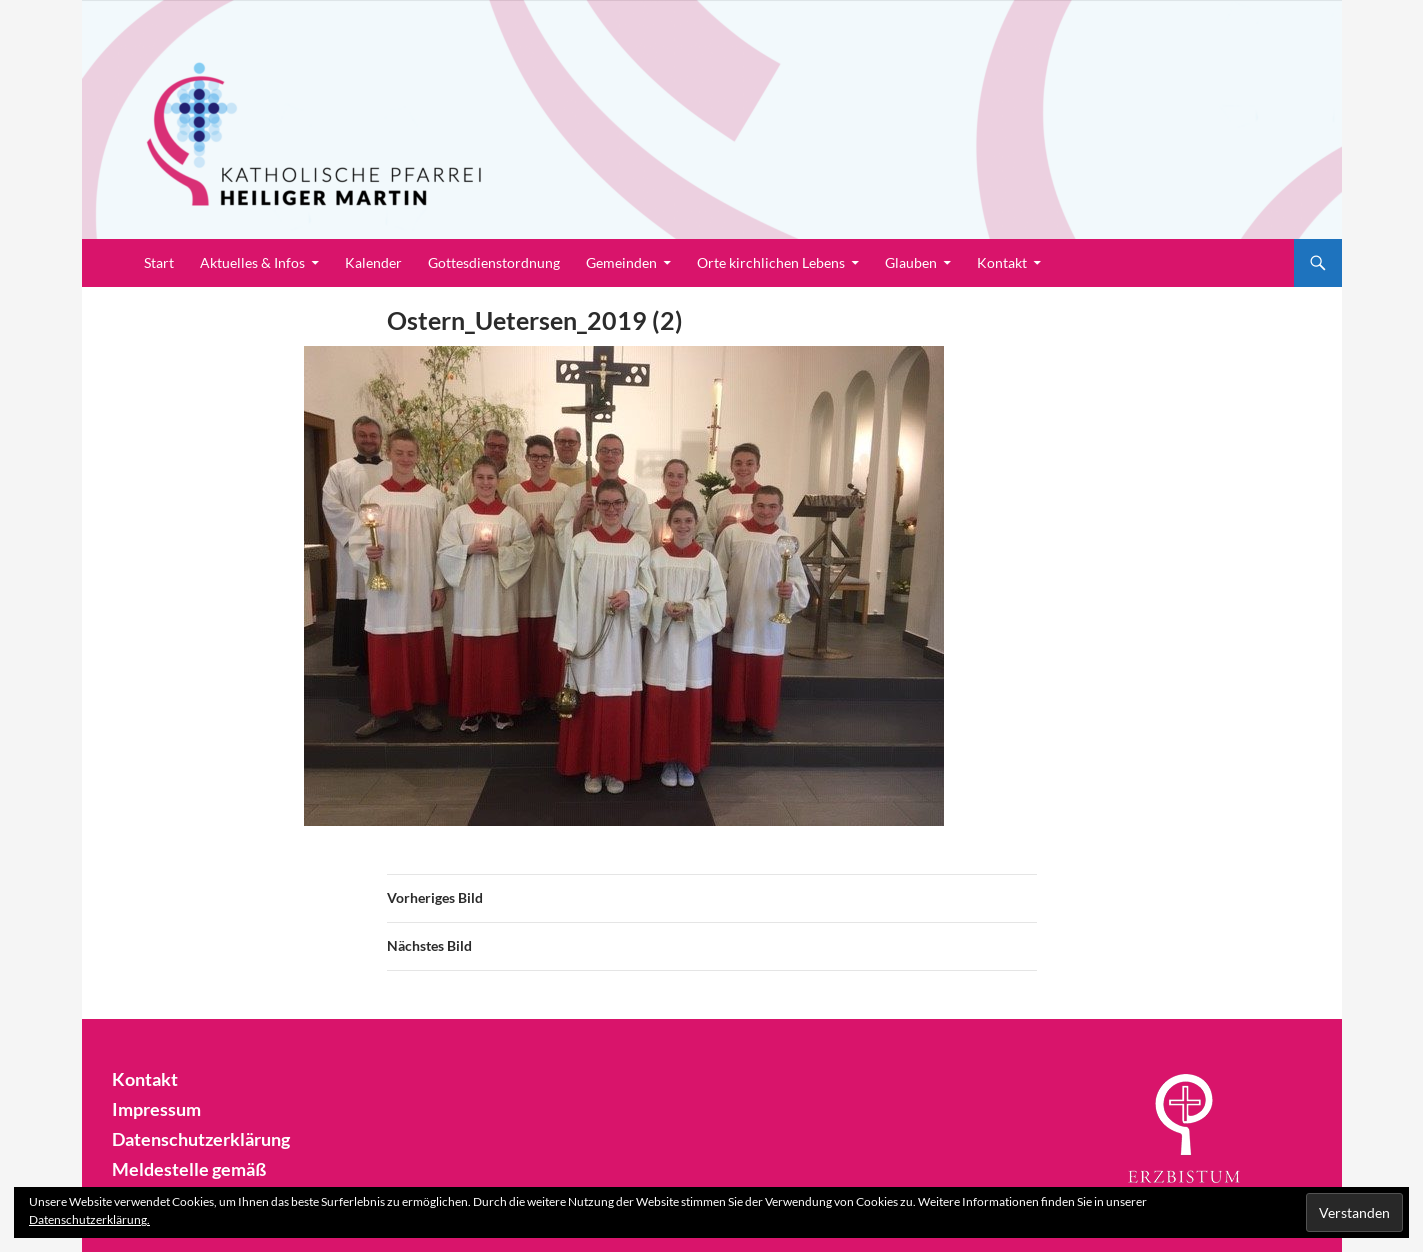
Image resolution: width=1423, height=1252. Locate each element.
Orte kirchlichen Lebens (771, 262)
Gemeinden (621, 262)
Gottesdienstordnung (494, 262)
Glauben (911, 262)
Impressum (151, 1107)
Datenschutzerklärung (192, 1136)
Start (159, 262)
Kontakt (1002, 262)
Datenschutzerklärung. (89, 1219)
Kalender (373, 262)
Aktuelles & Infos (252, 262)
